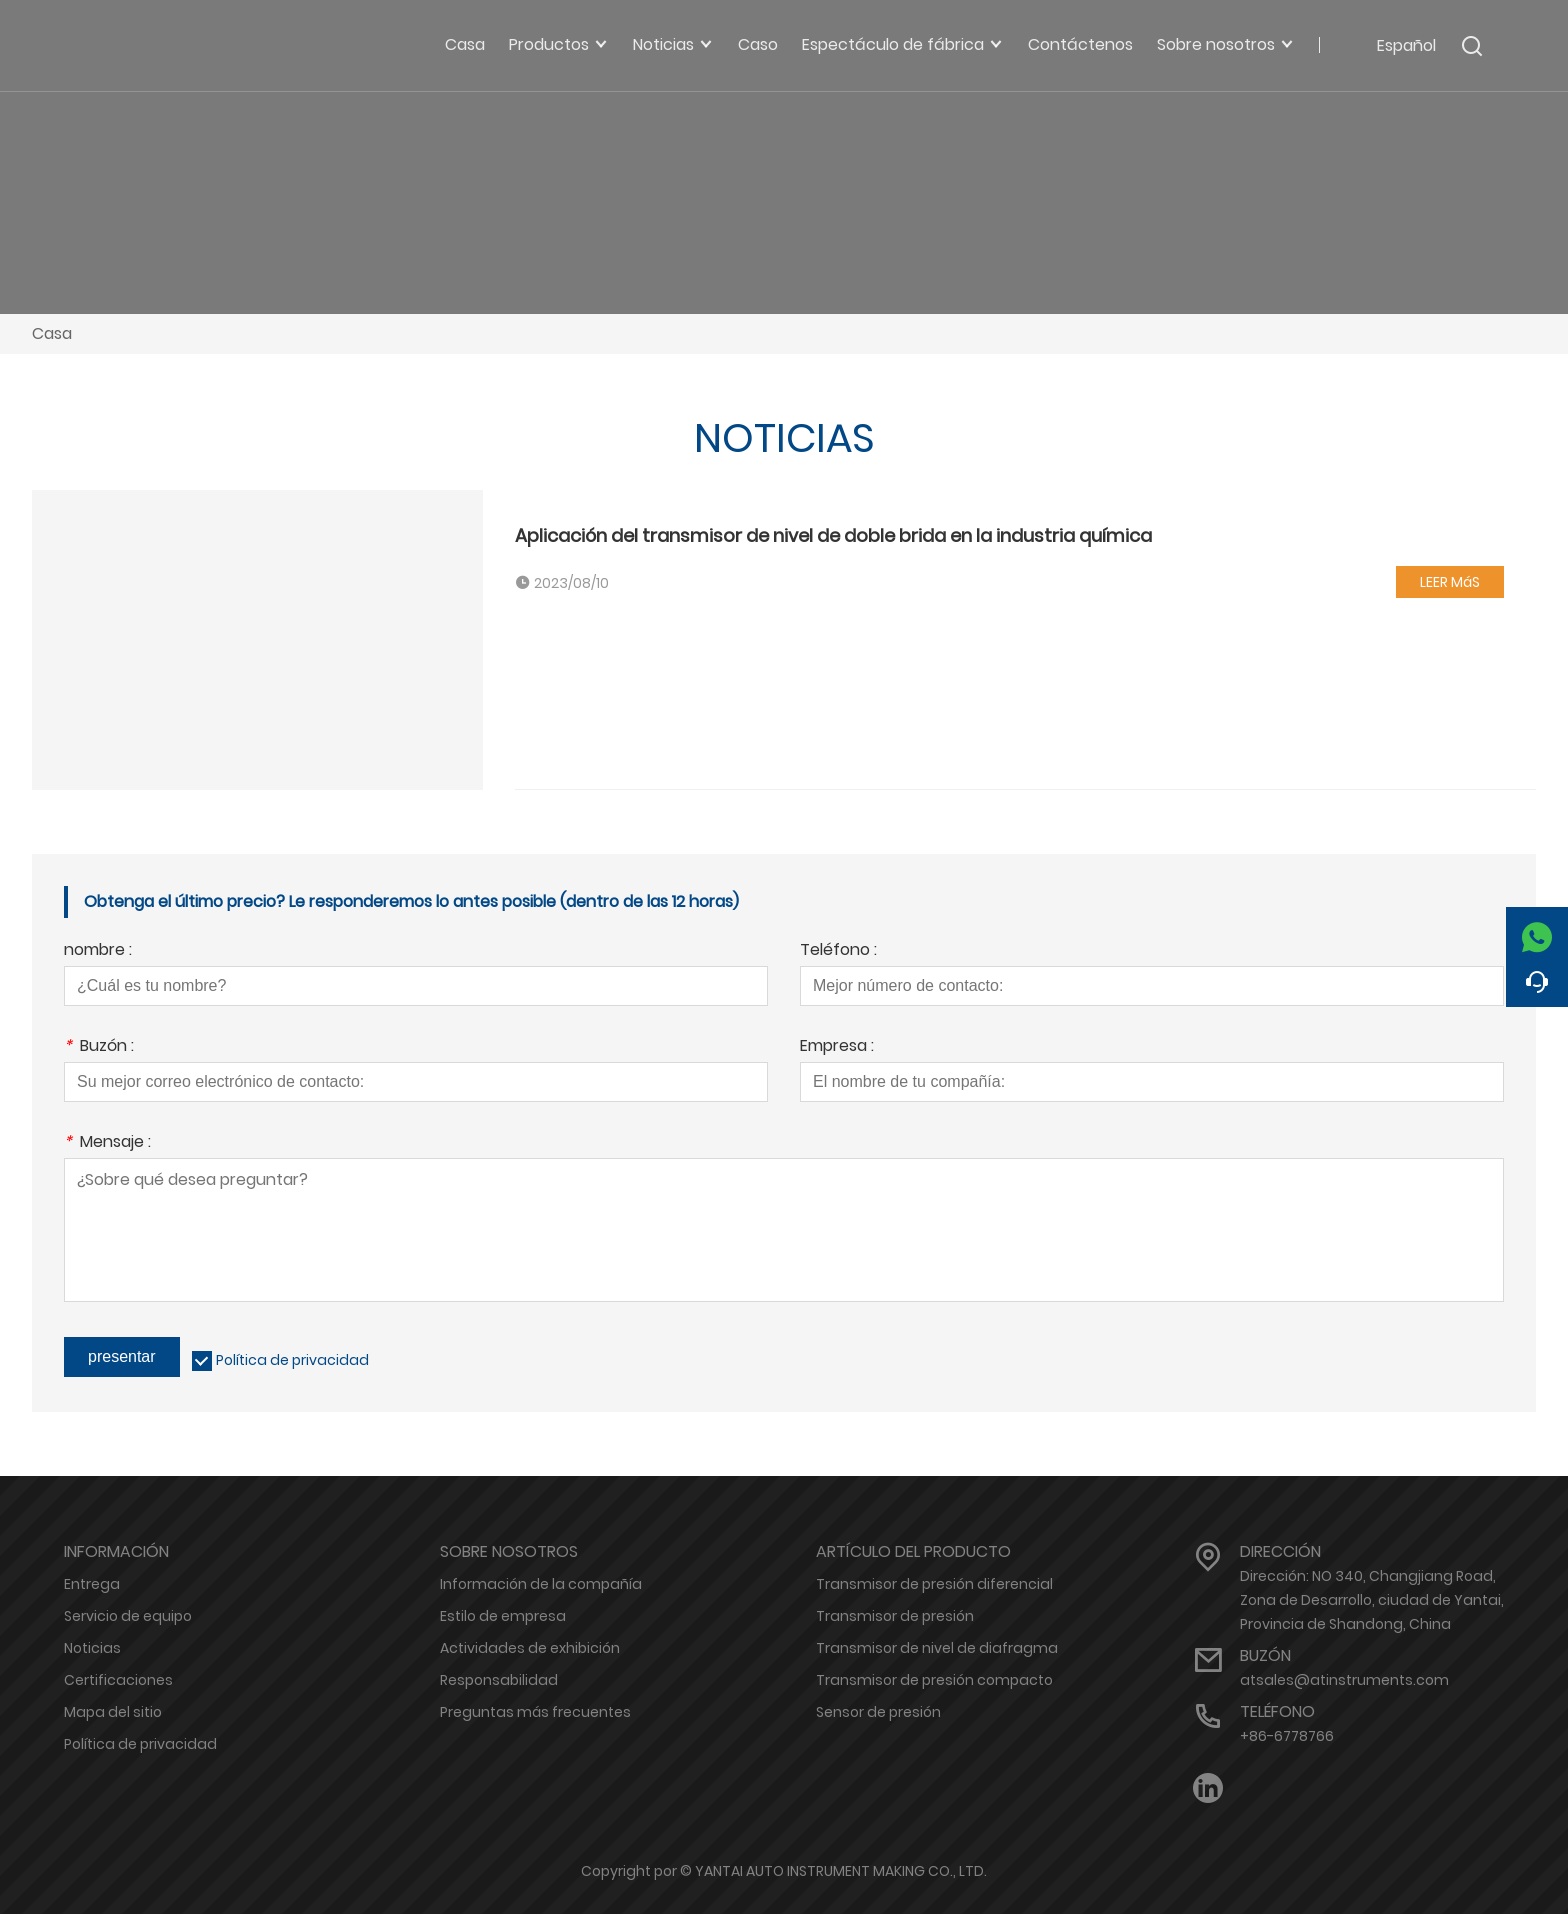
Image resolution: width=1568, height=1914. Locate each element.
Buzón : (99, 1047)
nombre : (98, 951)
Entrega (92, 1584)
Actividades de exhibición (530, 1648)
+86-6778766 (1287, 1736)
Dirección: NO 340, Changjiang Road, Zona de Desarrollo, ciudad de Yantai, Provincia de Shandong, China (1372, 1600)
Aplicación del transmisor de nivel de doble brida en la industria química (833, 535)
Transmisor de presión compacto (934, 1680)
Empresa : (837, 1047)
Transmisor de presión (895, 1616)
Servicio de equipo (128, 1616)
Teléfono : (838, 951)
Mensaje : (107, 1143)
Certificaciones (118, 1680)
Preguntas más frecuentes (535, 1712)
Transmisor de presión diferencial (934, 1584)
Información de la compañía (541, 1584)
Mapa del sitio (113, 1712)
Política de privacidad (292, 1360)
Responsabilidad (499, 1680)
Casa (52, 333)
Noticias (92, 1648)
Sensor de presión (878, 1712)
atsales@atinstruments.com (1344, 1680)
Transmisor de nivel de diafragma (937, 1648)
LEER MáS (1450, 582)
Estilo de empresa (503, 1616)
